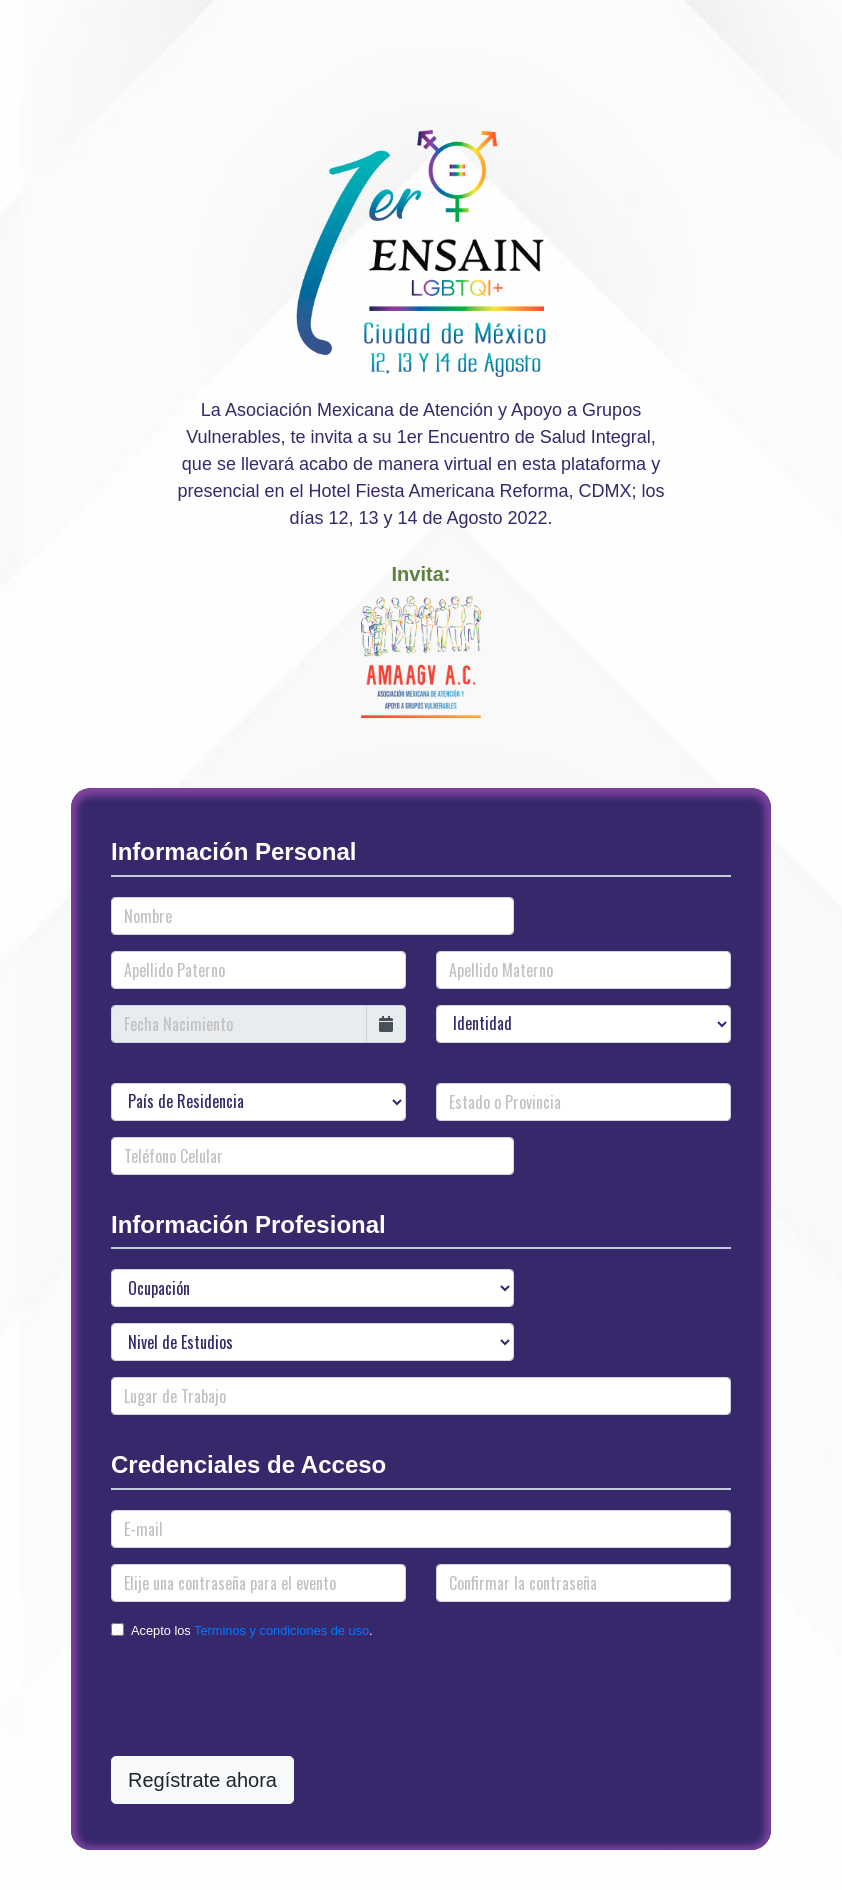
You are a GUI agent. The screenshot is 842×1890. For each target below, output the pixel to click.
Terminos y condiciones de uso (281, 1630)
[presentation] (263, 1701)
